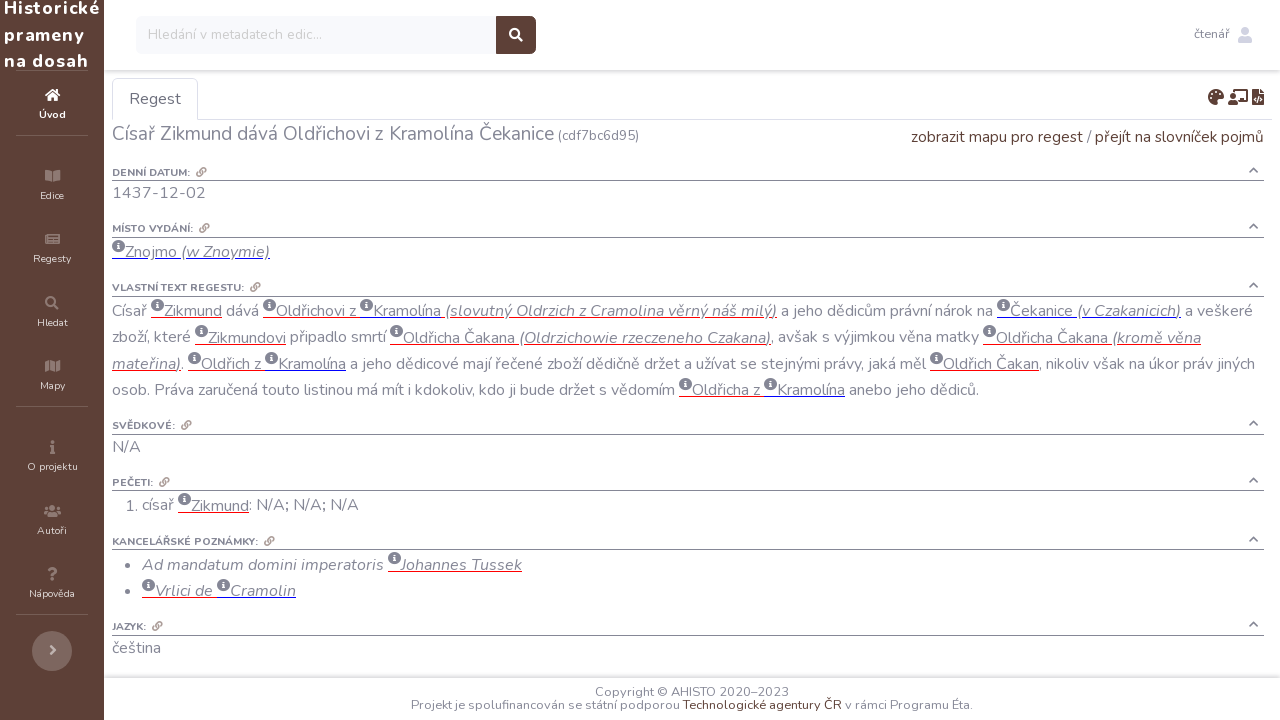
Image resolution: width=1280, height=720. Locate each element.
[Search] (436, 35)
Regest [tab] (275, 99)
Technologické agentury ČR (822, 705)
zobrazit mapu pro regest (997, 136)
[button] (1223, 35)
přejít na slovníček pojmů (1179, 136)
